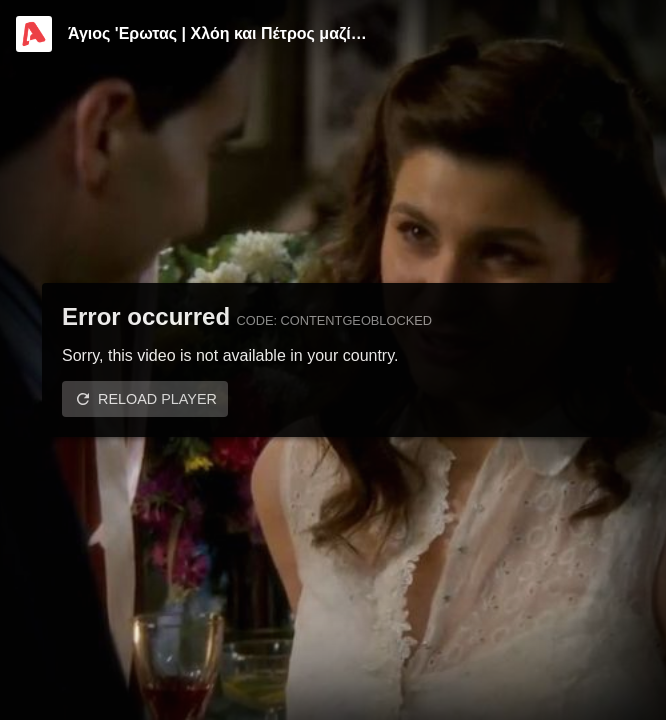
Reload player (157, 399)
